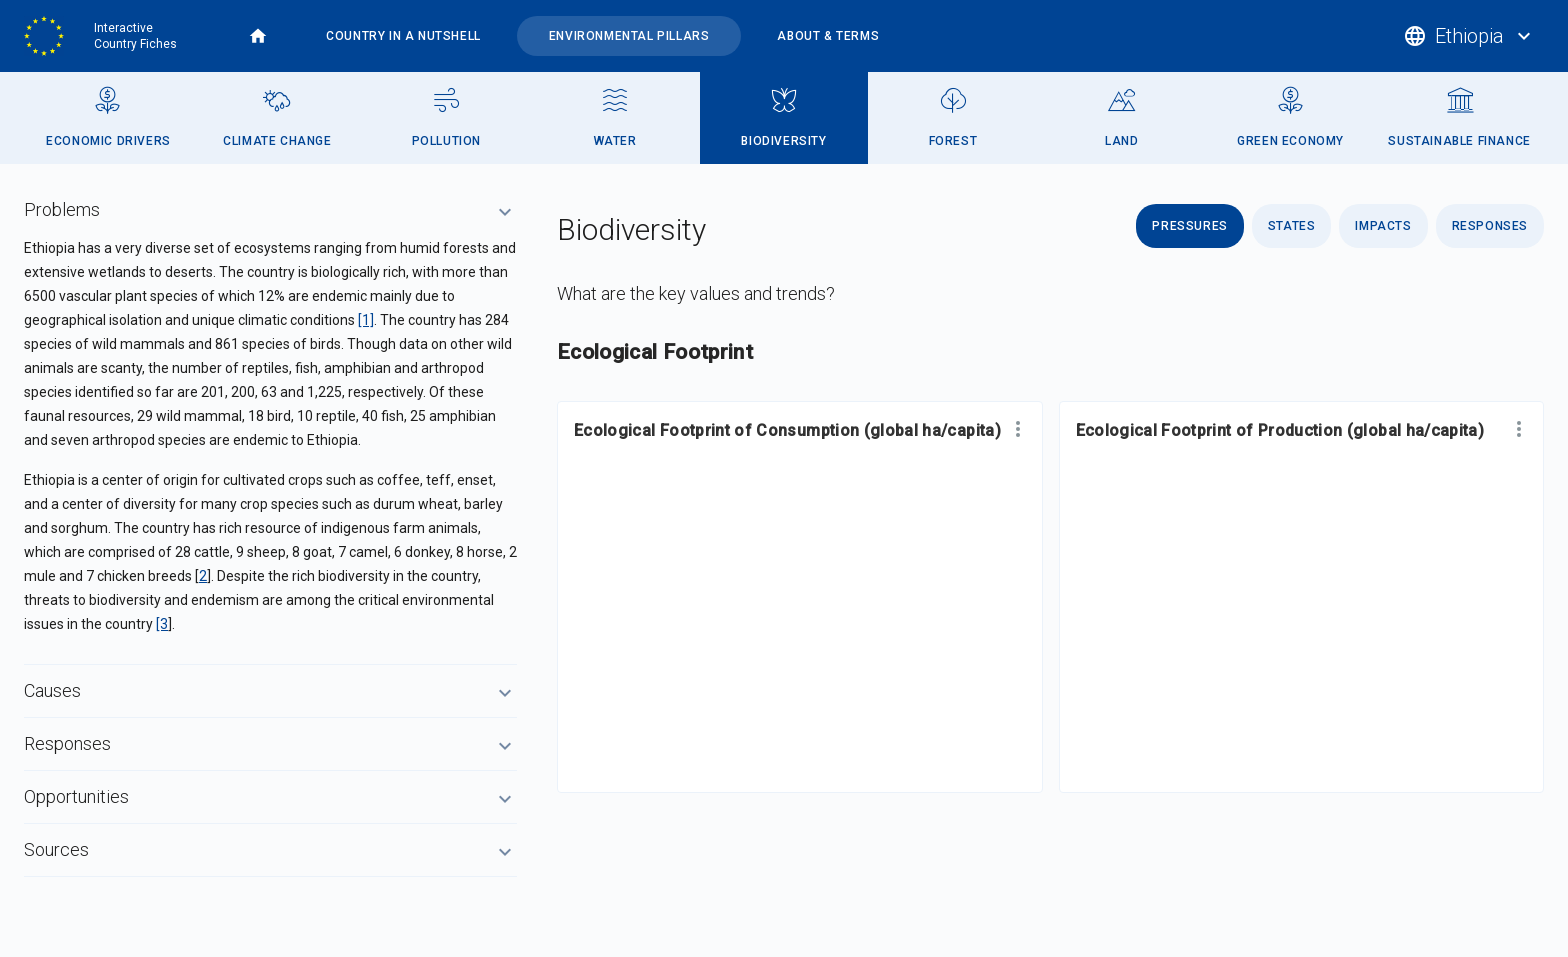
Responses (1490, 226)
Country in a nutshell (403, 36)
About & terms (828, 36)
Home (258, 36)
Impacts (1383, 226)
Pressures (1189, 226)
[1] (366, 320)
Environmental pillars (629, 36)
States (1292, 226)
